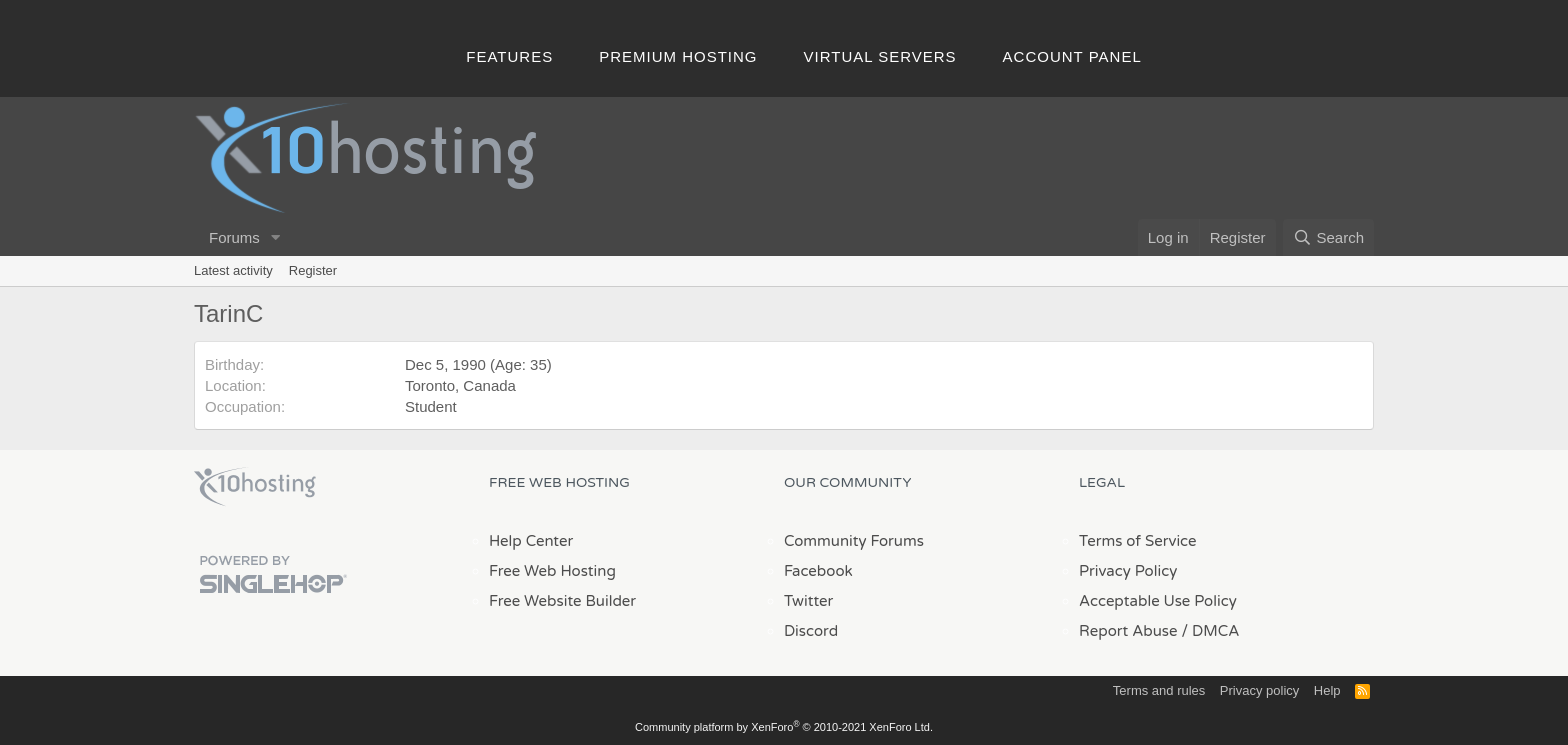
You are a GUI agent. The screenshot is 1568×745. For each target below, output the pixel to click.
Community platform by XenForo (784, 727)
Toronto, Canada (460, 385)
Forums (234, 237)
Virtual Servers (880, 56)
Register (313, 270)
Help (1327, 690)
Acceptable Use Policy (1158, 601)
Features (509, 56)
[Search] (1328, 237)
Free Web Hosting (552, 571)
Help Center (531, 541)
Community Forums (854, 541)
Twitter (808, 601)
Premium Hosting (678, 56)
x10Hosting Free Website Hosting (255, 487)
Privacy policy (1259, 690)
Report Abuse (1128, 631)
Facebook (818, 571)
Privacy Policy (1128, 571)
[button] (276, 237)
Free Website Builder (562, 601)
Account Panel (1072, 56)
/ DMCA (1210, 631)
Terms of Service (1138, 541)
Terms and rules (1159, 690)
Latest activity (233, 270)
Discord (811, 631)
